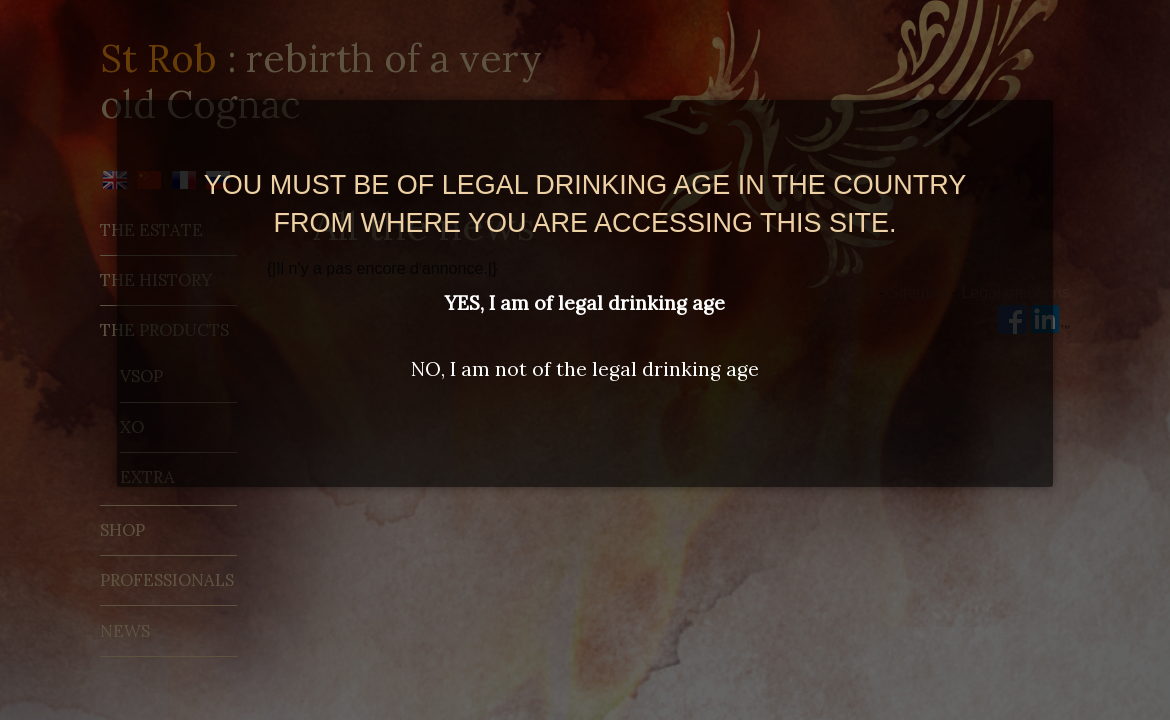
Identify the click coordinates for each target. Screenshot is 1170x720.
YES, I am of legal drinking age (585, 303)
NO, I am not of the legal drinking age (585, 369)
